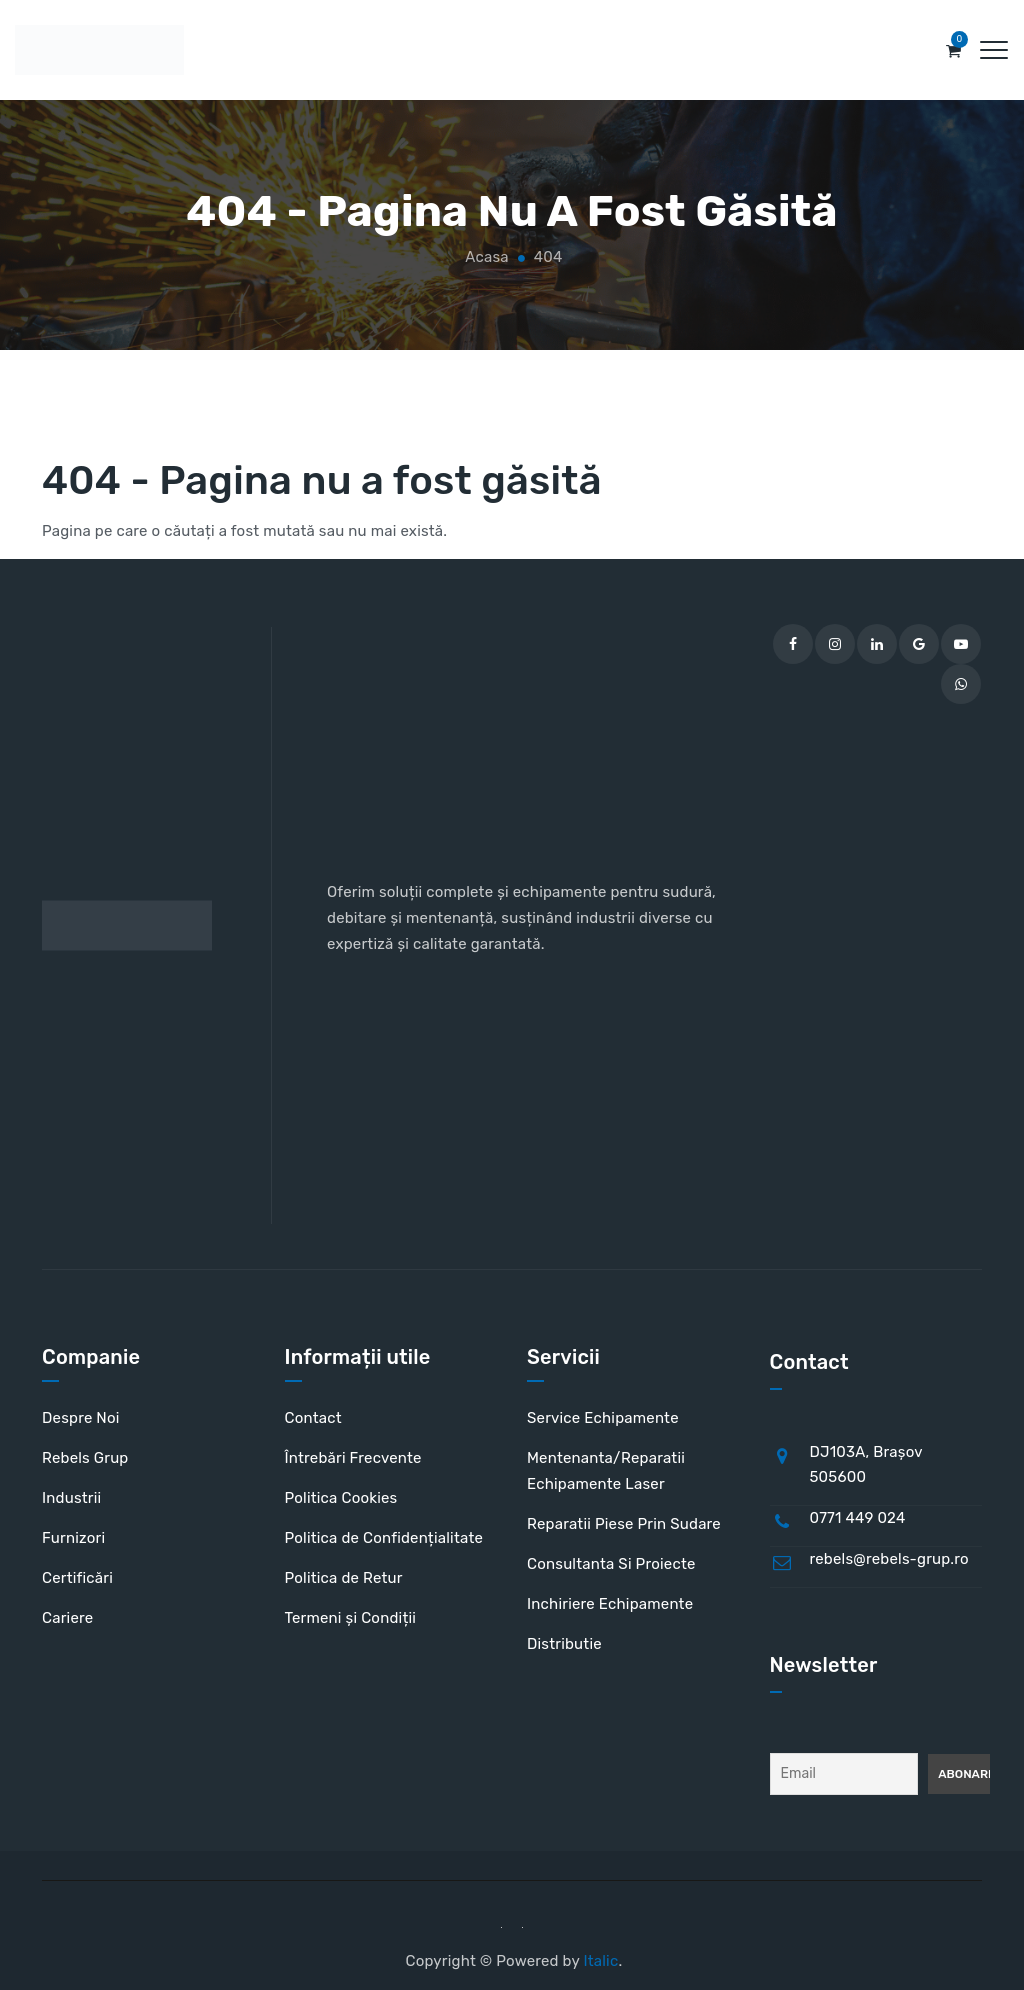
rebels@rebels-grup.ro (889, 1559)
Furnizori (73, 1538)
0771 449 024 (858, 1518)
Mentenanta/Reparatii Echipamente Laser (606, 1471)
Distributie (564, 1644)
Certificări (77, 1578)
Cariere (67, 1618)
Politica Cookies (341, 1498)
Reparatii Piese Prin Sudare (624, 1524)
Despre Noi (81, 1418)
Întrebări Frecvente (353, 1458)
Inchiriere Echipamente (610, 1604)
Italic (600, 1961)
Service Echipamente (603, 1418)
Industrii (71, 1498)
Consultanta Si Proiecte (611, 1564)
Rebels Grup (85, 1458)
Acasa (484, 257)
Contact (313, 1418)
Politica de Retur (344, 1578)
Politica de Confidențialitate (384, 1538)
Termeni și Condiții (351, 1618)
